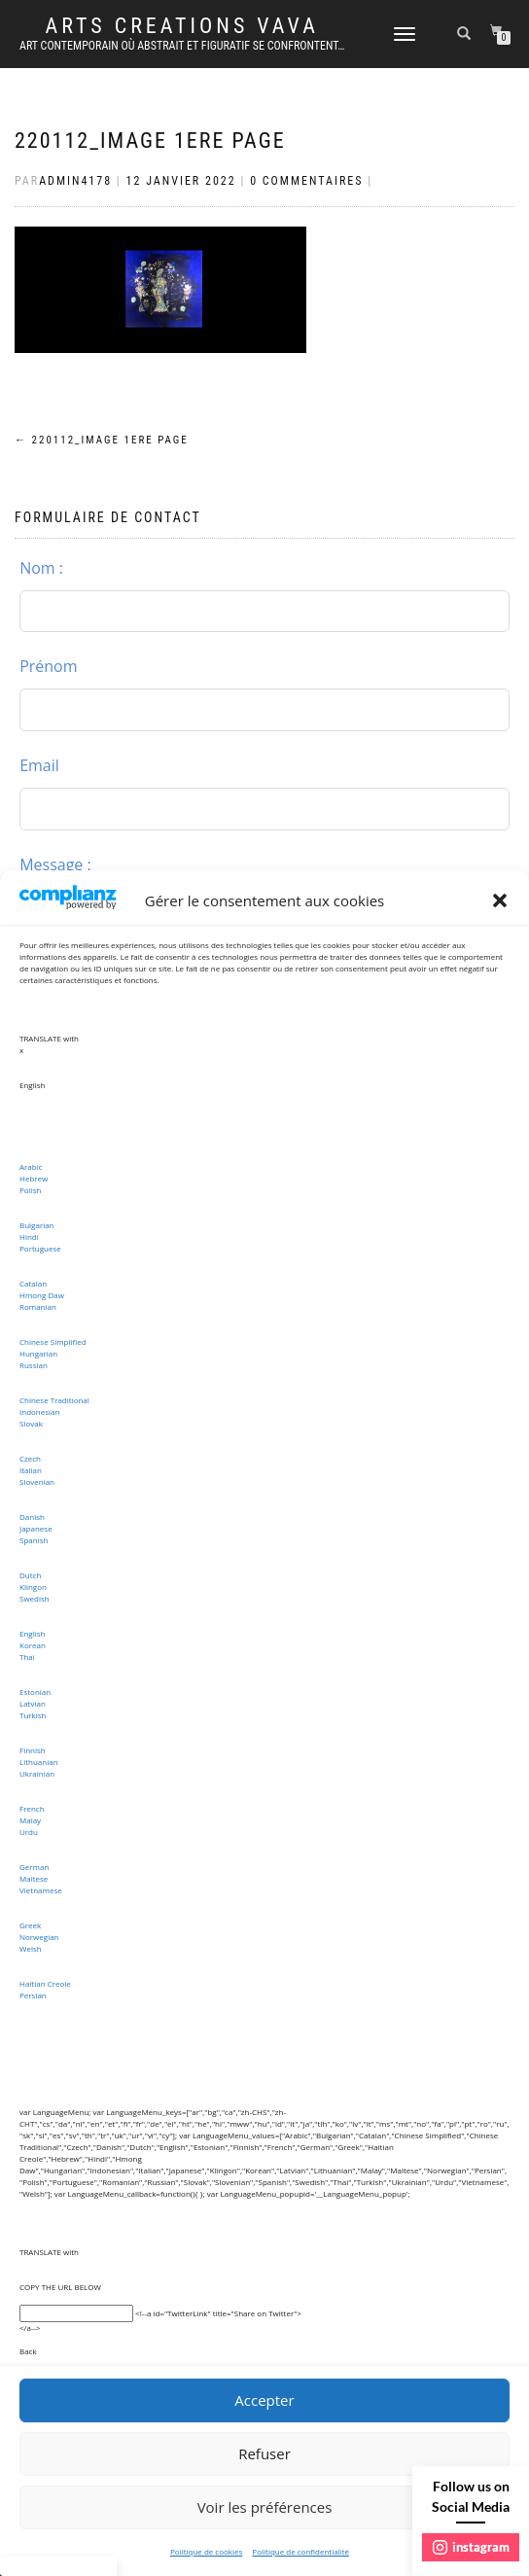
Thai (27, 1656)
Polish (30, 1189)
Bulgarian (36, 1224)
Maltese (33, 1878)
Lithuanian (38, 1761)
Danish (32, 1516)
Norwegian (39, 1936)
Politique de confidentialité (300, 2551)
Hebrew (33, 1178)
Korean (32, 1645)
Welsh (30, 1948)
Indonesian (39, 1411)
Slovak (31, 1423)
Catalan (33, 1283)
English (32, 1633)
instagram (471, 2547)
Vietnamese (40, 1890)
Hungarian (38, 1353)
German (34, 1866)
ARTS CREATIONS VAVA (181, 26)
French (32, 1808)
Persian (33, 1995)
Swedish (34, 1598)
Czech (30, 1458)
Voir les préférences (265, 2507)
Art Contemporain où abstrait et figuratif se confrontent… (181, 46)
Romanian (37, 1306)
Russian (33, 1364)
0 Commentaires (306, 181)
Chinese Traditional (54, 1399)
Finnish (32, 1750)
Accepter (264, 2400)
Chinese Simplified (53, 1341)
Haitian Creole (45, 1983)
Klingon (33, 1586)
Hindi (29, 1236)
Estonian (35, 1691)
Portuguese (40, 1248)
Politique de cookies (206, 2551)
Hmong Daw (41, 1294)
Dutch (30, 1575)
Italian (30, 1469)
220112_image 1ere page (150, 140)
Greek (30, 1925)
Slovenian (36, 1481)
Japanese (36, 1528)
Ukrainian (36, 1773)
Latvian (32, 1703)
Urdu (28, 1831)
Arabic (31, 1166)
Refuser (264, 2453)
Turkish (33, 1715)
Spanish (33, 1540)
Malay (30, 1820)
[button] (500, 900)
